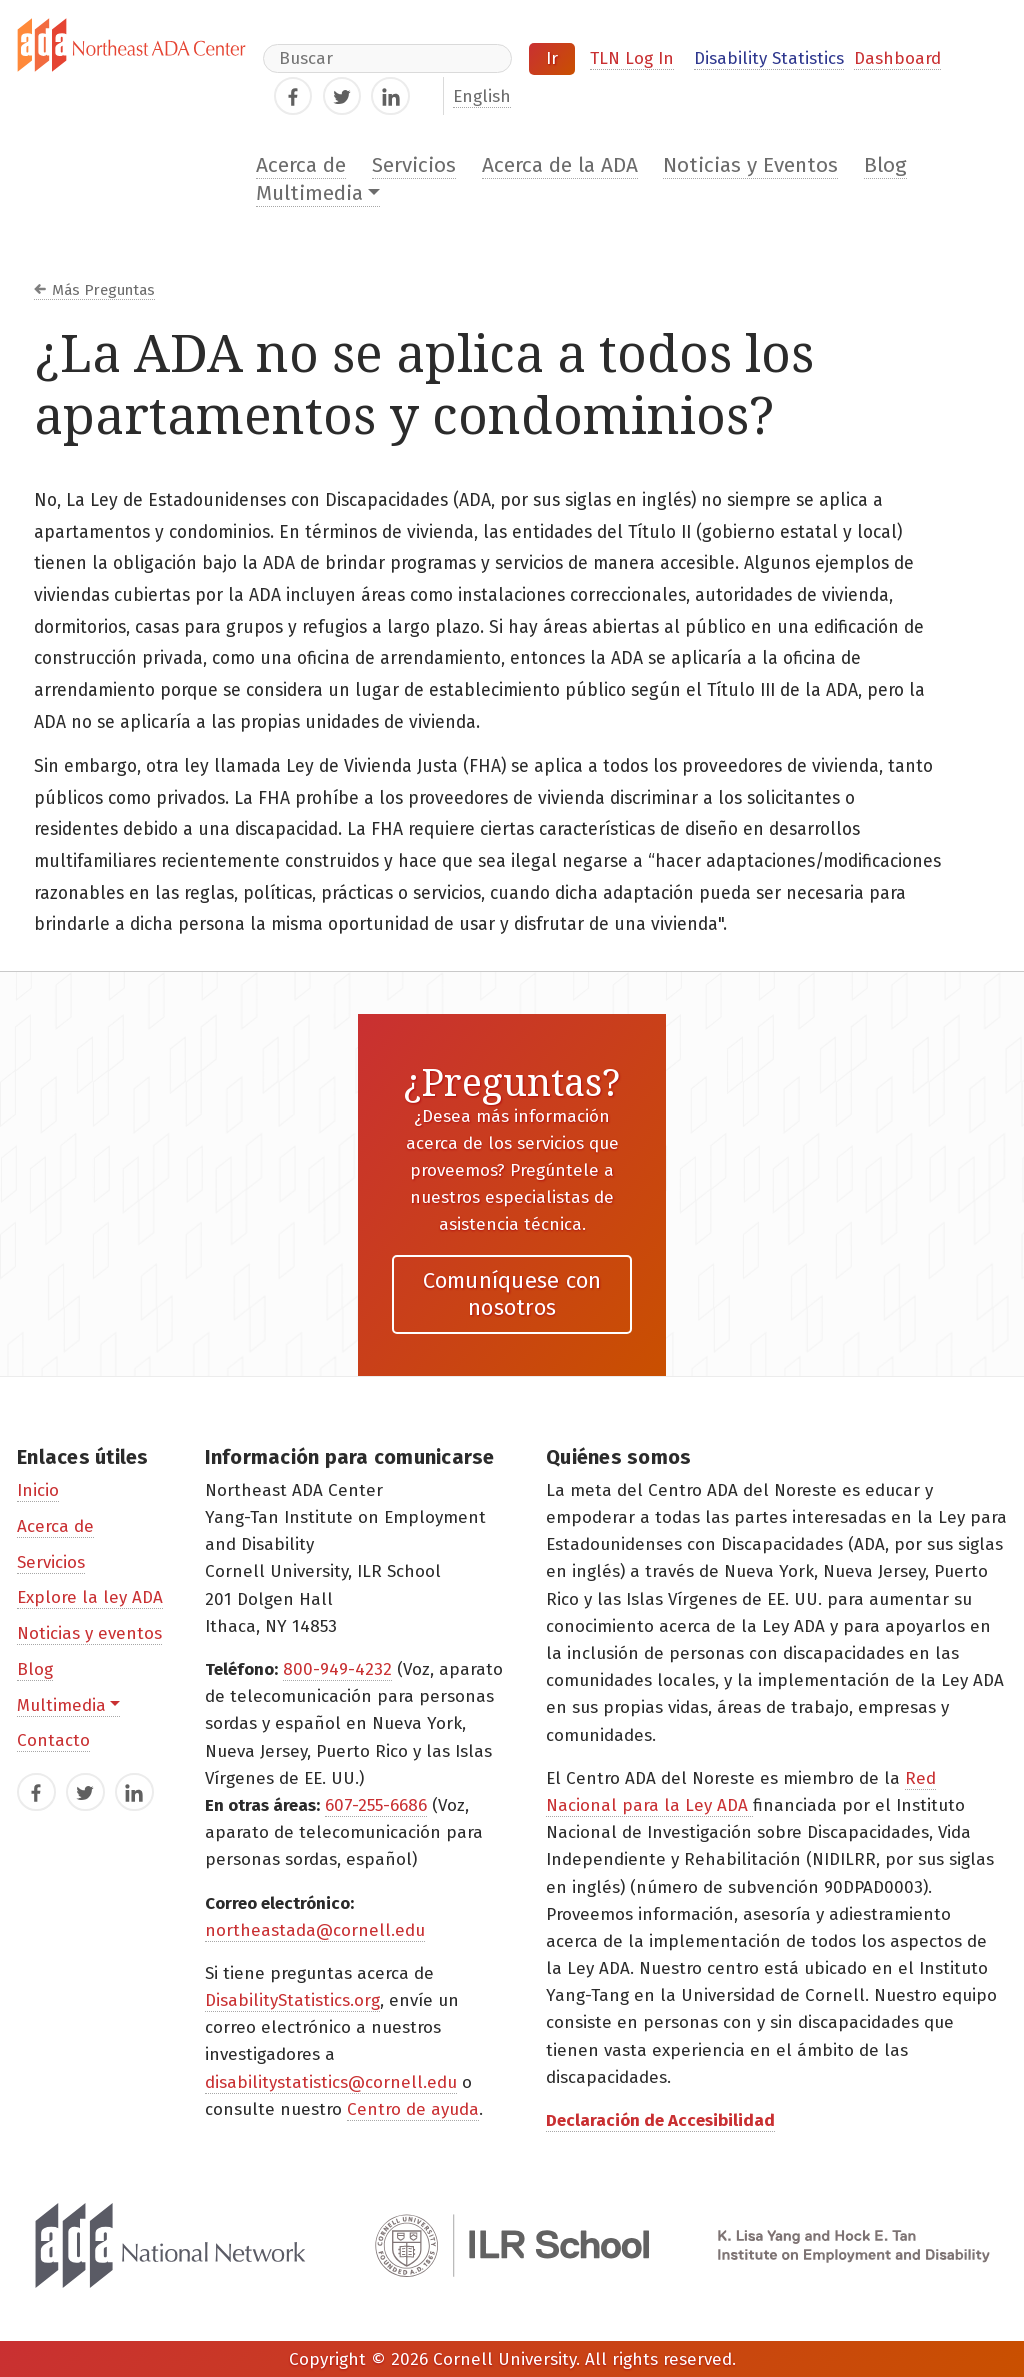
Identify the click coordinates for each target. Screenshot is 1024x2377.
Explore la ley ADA (90, 1597)
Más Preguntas (103, 290)
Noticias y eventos (89, 1633)
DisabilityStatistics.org (292, 2000)
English (482, 96)
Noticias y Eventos (750, 165)
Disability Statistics (769, 58)
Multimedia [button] (309, 193)
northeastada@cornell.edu (315, 1930)
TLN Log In (632, 58)
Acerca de (301, 165)
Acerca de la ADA (560, 165)
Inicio (38, 1490)
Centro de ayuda (413, 2109)
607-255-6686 (376, 1805)
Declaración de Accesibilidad (660, 2120)
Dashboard (897, 58)
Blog (885, 165)
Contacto (53, 1740)
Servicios (414, 165)
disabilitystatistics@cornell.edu (331, 2082)
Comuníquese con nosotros (512, 1293)
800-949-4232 (337, 1669)
